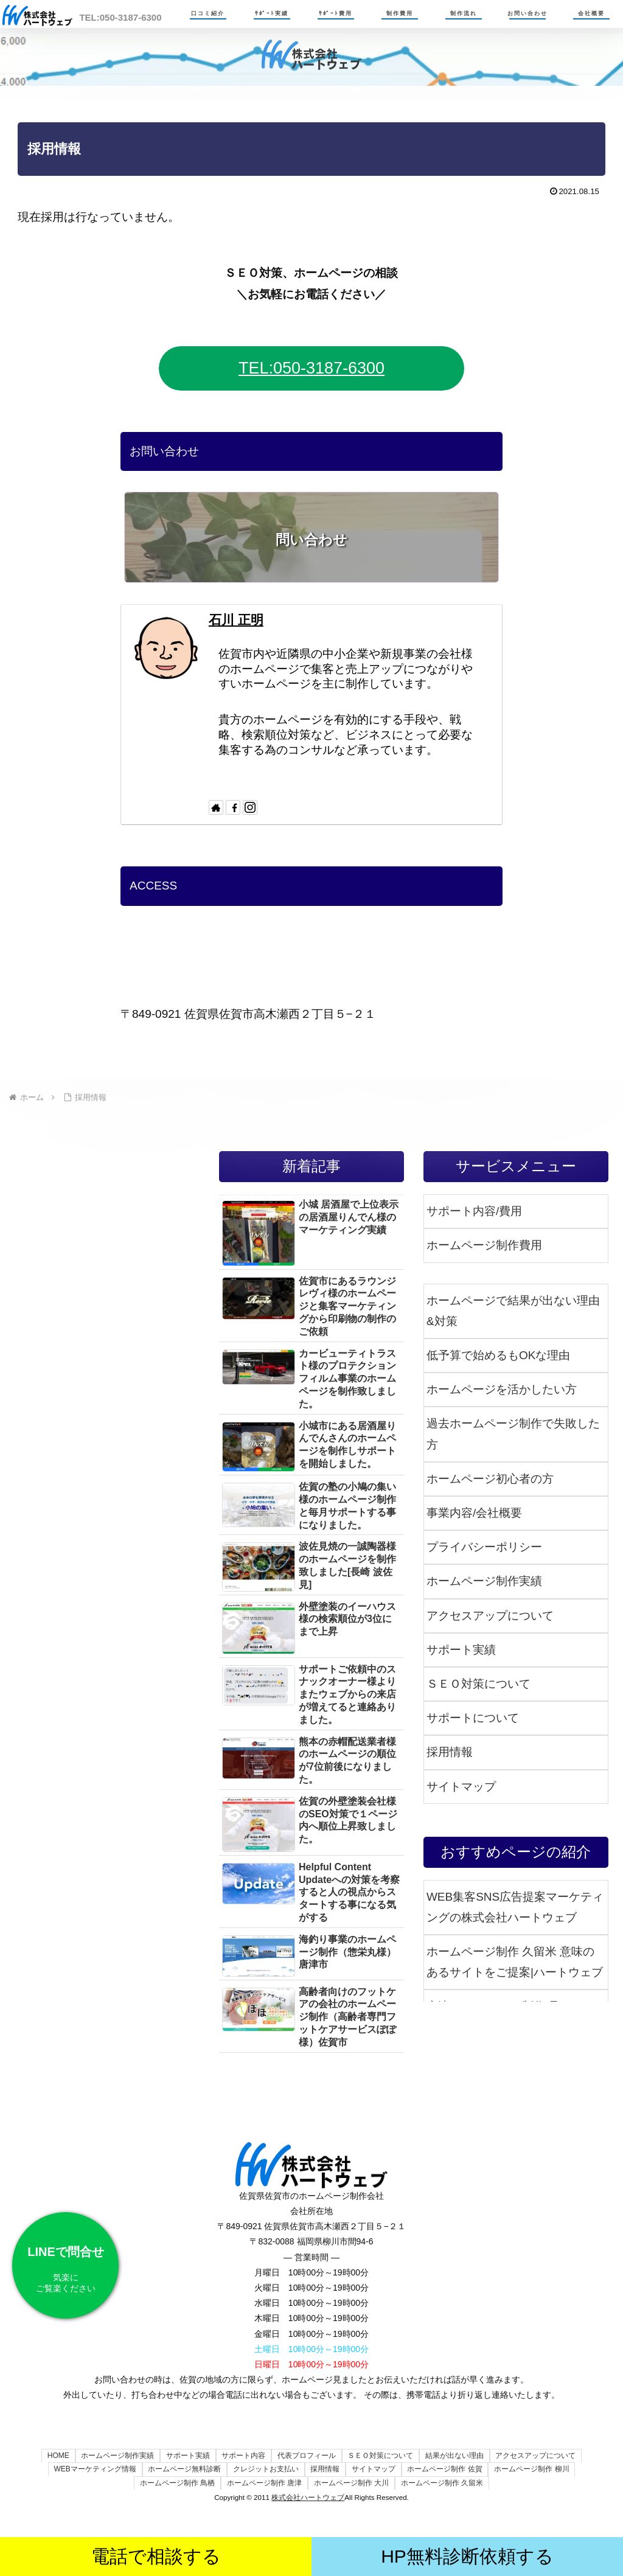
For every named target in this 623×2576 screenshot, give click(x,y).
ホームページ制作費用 (484, 1245)
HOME (53, 2455)
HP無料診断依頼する (467, 2556)
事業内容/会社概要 (474, 1512)
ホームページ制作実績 (484, 1581)
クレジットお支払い (264, 2469)
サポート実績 (461, 1649)
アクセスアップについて (490, 1615)
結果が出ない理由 (458, 2455)
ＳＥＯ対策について (478, 1683)
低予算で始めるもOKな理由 (498, 1355)
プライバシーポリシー (484, 1546)
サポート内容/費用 (474, 1211)
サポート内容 (243, 2455)
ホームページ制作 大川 (352, 2483)
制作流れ (463, 13)
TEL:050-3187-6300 (311, 368)
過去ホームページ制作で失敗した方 (513, 1433)
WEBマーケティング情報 (90, 2469)
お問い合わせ (527, 13)
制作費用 (399, 13)
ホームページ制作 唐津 (263, 2483)
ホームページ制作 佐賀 (447, 2469)
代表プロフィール (307, 2455)
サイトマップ (461, 1786)
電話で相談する (156, 2556)
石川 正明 (236, 620)
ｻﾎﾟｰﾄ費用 (335, 13)
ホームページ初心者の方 (490, 1478)
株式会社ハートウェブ (307, 2497)
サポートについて (472, 1717)
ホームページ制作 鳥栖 (174, 2483)
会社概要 (591, 13)
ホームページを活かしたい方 (501, 1389)
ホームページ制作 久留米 (444, 2483)
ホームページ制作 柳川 (536, 2469)
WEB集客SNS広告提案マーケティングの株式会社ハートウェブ (515, 1907)
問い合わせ (311, 540)
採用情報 (449, 1752)
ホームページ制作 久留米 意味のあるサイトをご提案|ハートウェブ (514, 1962)
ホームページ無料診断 (181, 2469)
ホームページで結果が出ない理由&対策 (513, 1311)
